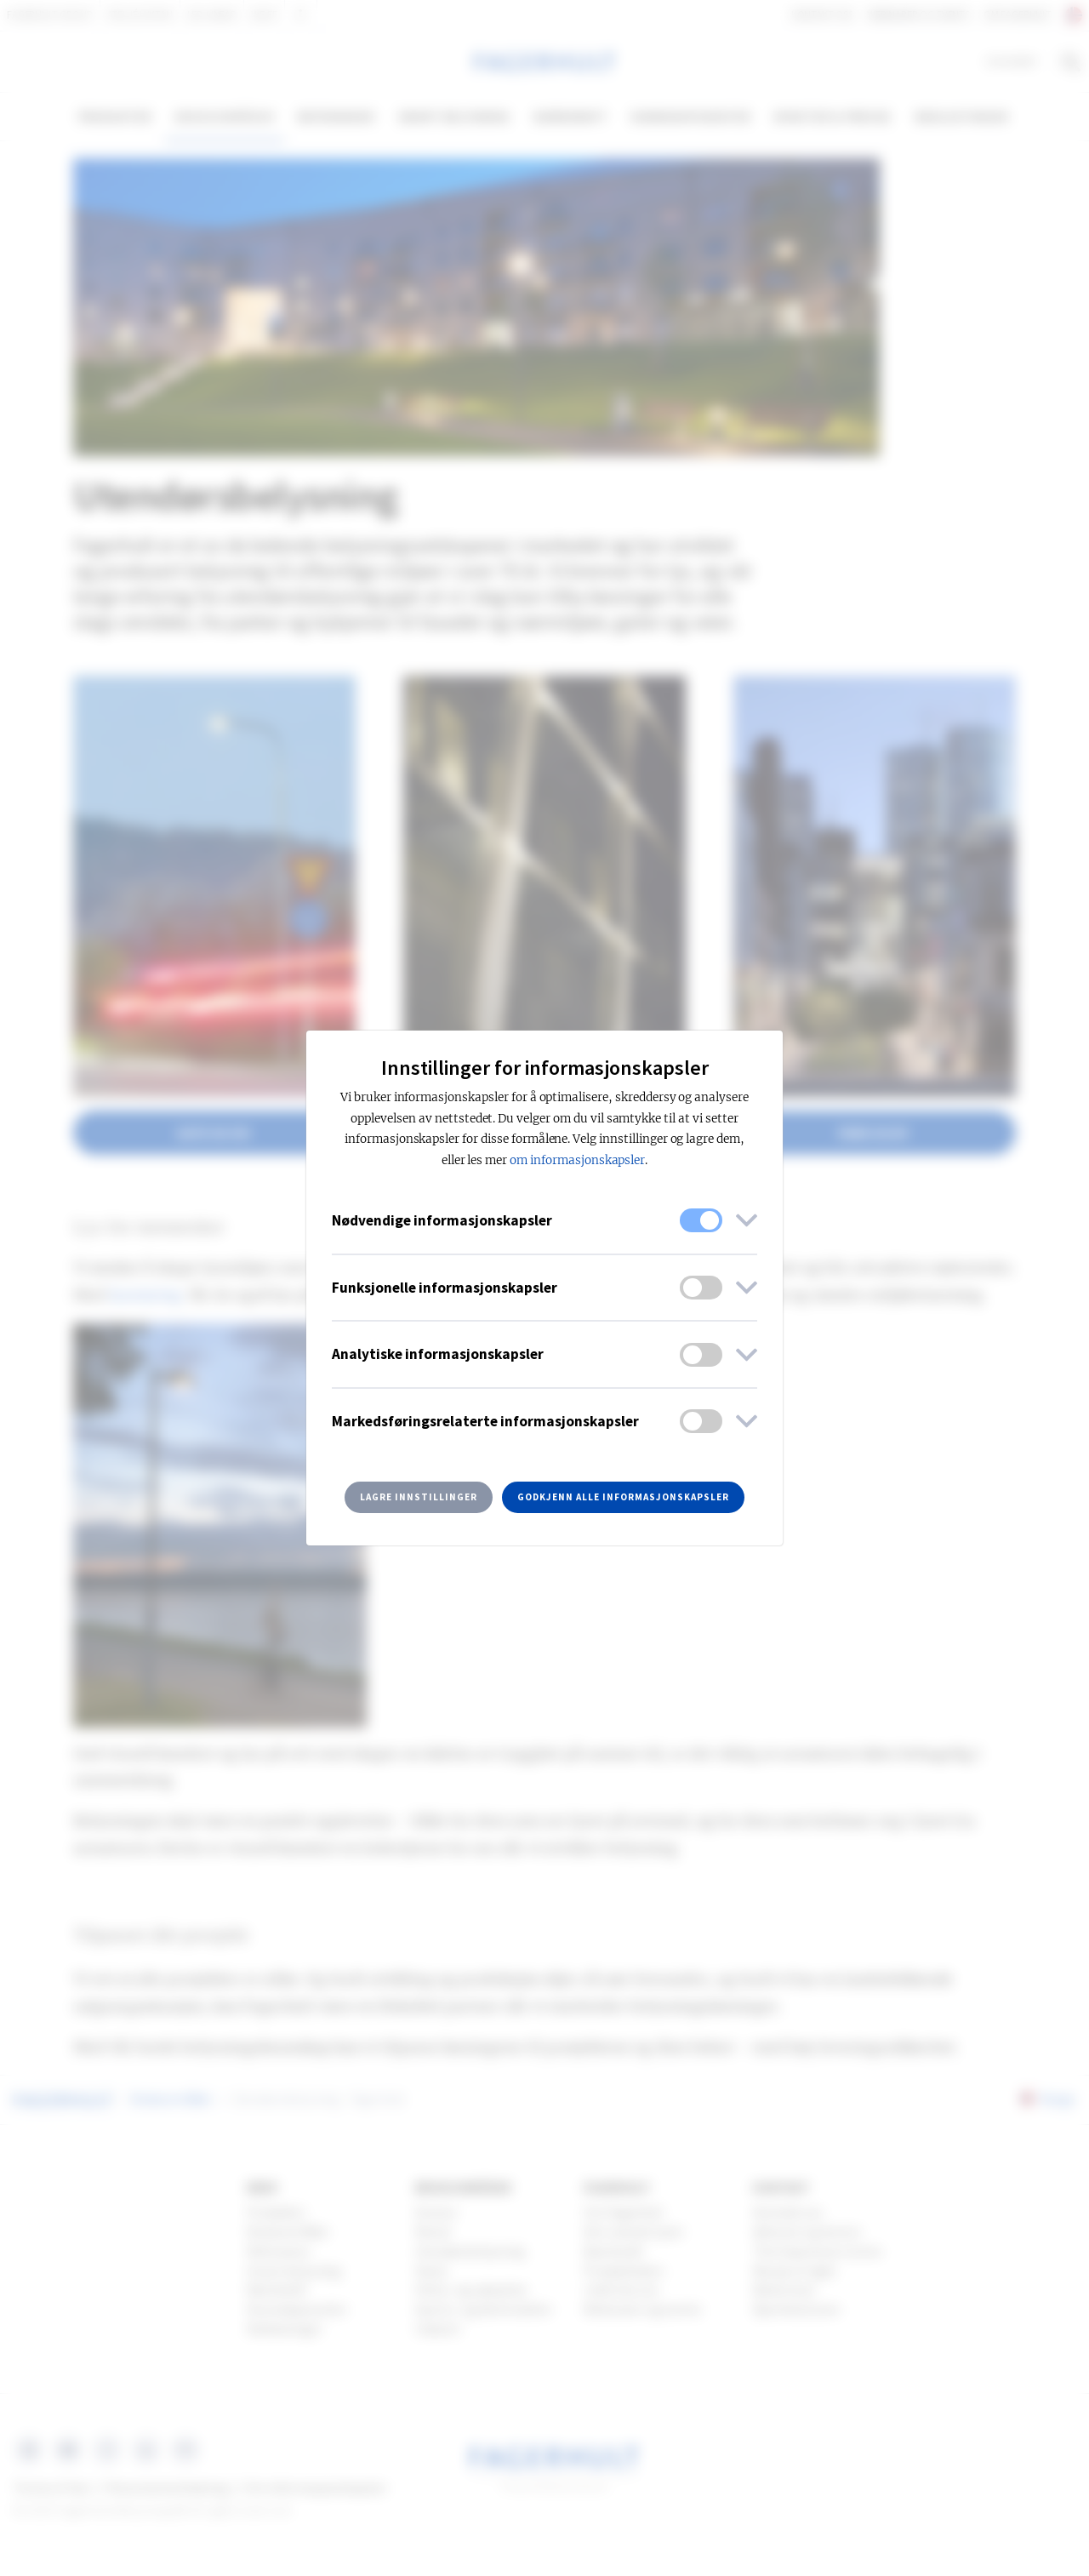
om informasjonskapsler (577, 1160)
